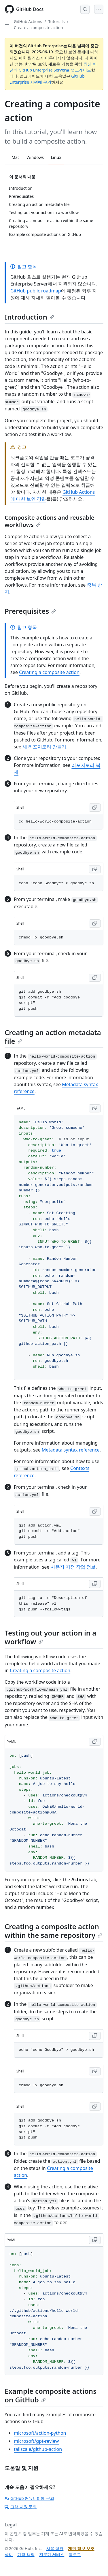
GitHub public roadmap (35, 291)
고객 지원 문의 (21, 2506)
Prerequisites (30, 611)
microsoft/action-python (40, 2433)
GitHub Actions (28, 21)
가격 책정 (26, 2554)
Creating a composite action (49, 672)
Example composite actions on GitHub (50, 2395)
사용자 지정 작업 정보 (73, 1567)
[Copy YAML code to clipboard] (95, 1108)
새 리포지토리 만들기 (44, 746)
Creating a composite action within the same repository (53, 1931)
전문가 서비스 (52, 2554)
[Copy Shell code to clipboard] (95, 807)
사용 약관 (55, 2548)
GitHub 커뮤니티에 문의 (29, 2498)
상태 (9, 2554)
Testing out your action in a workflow (50, 1637)
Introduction (29, 317)
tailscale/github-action (38, 2449)
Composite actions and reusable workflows (49, 521)
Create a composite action (38, 27)
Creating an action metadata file (53, 1037)
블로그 (75, 2554)
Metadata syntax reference (71, 1450)
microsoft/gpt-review (36, 2441)
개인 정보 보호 (81, 2548)
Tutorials (56, 21)
